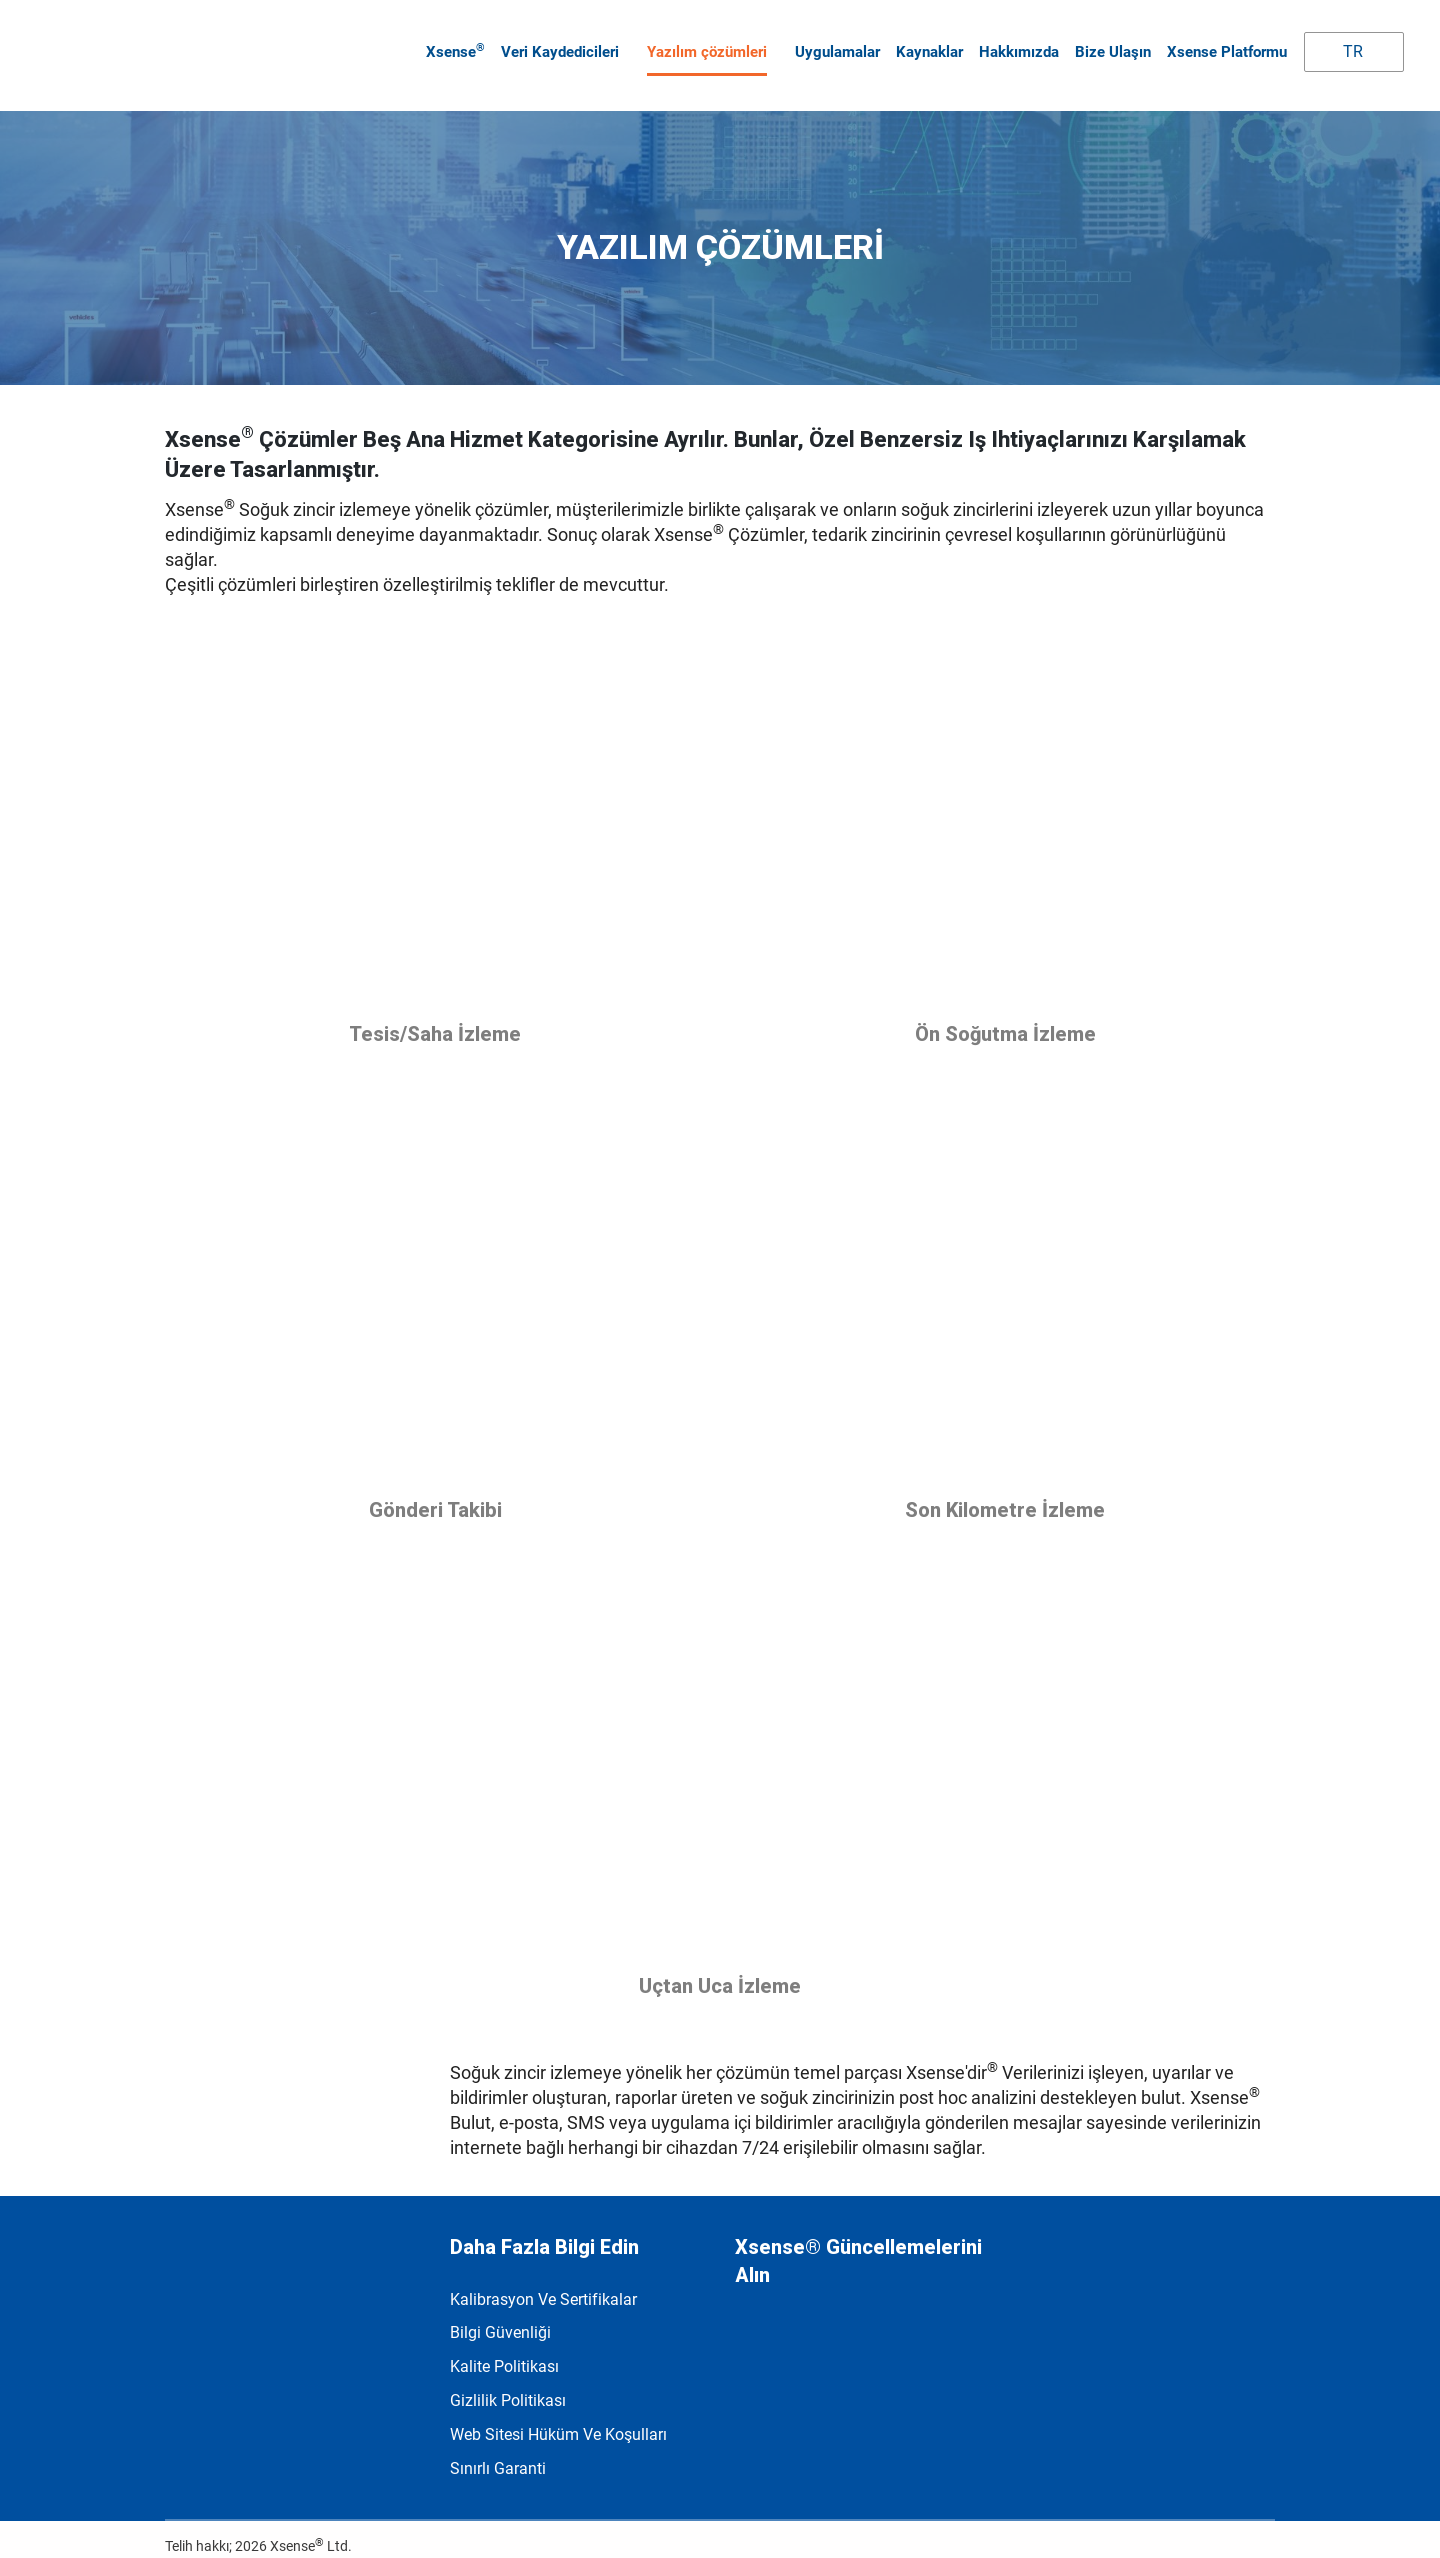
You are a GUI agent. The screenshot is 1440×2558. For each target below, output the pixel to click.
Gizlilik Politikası (508, 2383)
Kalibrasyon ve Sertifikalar (543, 2281)
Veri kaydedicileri (556, 43)
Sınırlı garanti (498, 2451)
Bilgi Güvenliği (500, 2315)
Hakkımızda (1015, 43)
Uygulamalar (833, 43)
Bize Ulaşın (1109, 43)
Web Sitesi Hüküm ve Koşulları (558, 2417)
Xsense (451, 42)
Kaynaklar (925, 43)
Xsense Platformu (1223, 43)
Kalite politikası (504, 2349)
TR (1336, 42)
